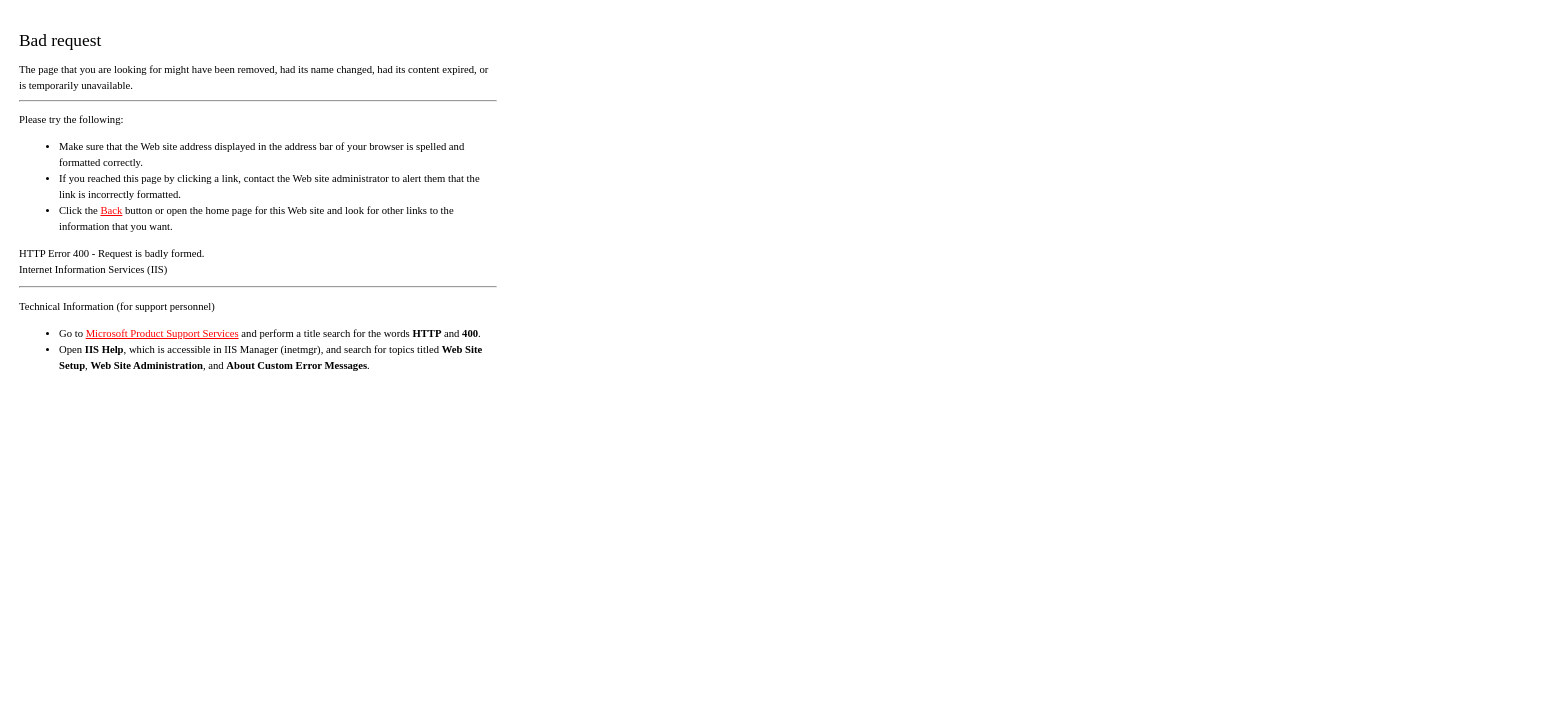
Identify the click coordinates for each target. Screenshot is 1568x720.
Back (111, 210)
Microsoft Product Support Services (162, 333)
